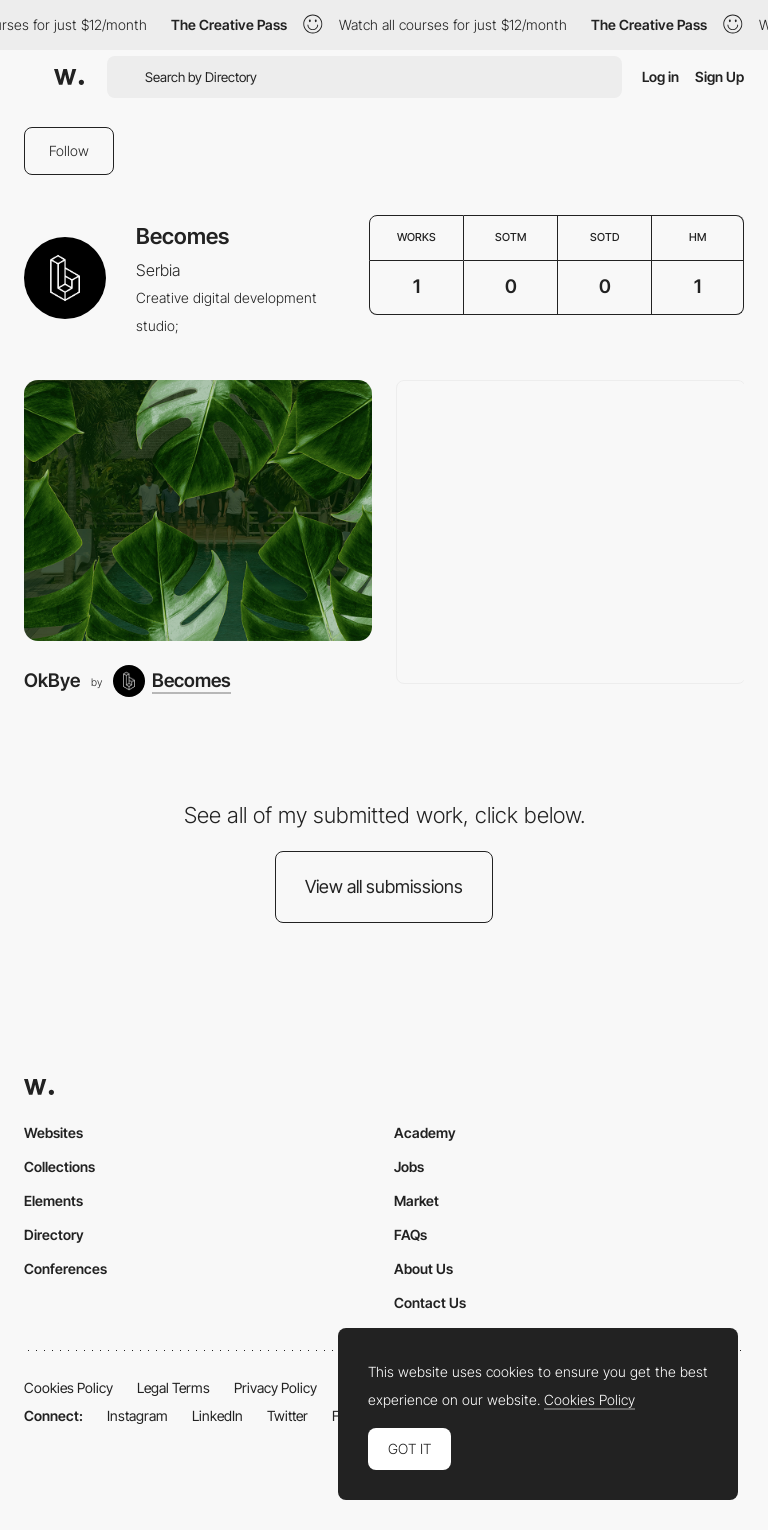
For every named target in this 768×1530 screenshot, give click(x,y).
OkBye (52, 680)
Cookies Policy (68, 1387)
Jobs (409, 1166)
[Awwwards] (69, 77)
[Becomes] (172, 681)
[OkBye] (198, 510)
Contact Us (430, 1302)
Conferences (65, 1268)
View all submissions (384, 886)
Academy (425, 1132)
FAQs (410, 1234)
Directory (54, 1234)
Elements (53, 1200)
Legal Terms (173, 1387)
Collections (59, 1166)
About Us (423, 1268)
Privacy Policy (275, 1387)
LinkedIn (217, 1415)
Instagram (137, 1415)
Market (416, 1200)
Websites (53, 1132)
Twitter (287, 1415)
